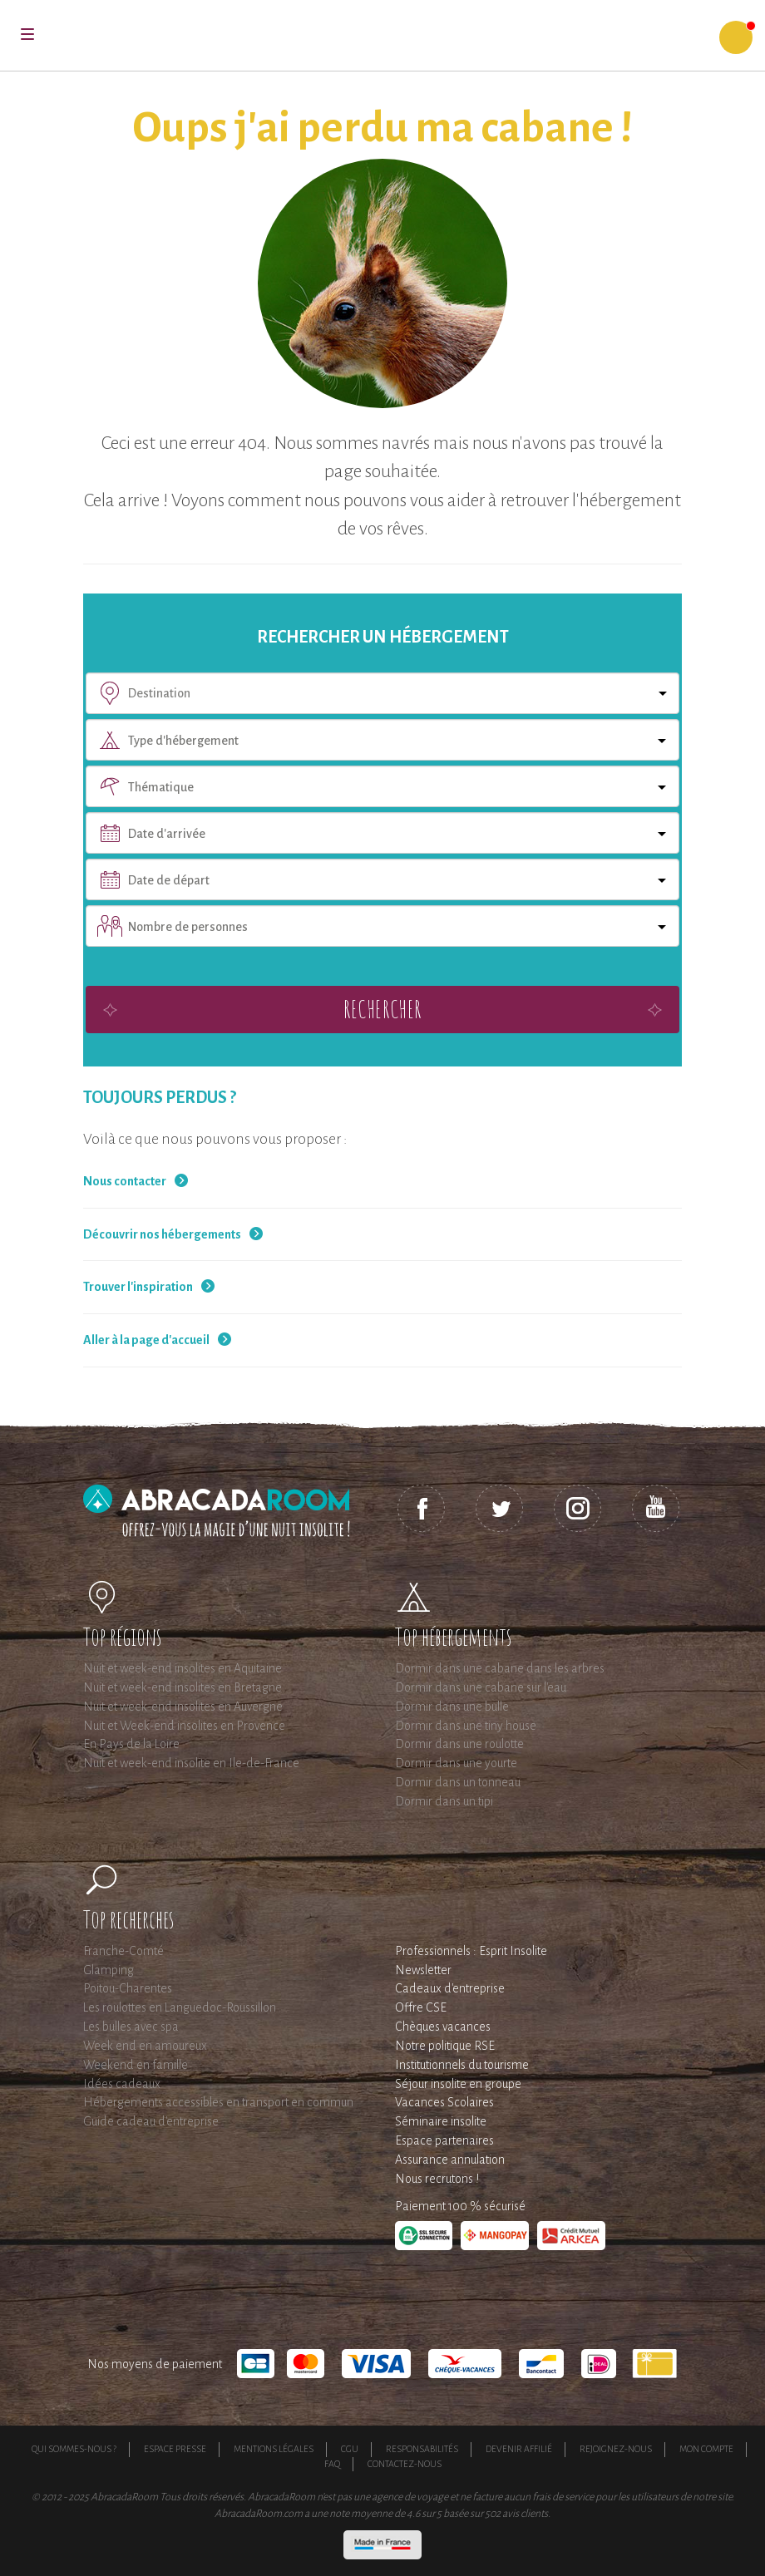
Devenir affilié (519, 2449)
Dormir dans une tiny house (465, 1725)
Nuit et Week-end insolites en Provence (184, 1725)
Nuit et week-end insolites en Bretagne (182, 1687)
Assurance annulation (450, 2159)
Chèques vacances (443, 2026)
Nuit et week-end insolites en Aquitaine (182, 1668)
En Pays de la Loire (131, 1744)
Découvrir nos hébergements (162, 1234)
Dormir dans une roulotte (459, 1744)
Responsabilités (422, 2449)
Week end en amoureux (145, 2045)
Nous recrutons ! (437, 2178)
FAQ (332, 2464)
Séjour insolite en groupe (458, 2084)
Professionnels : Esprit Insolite (471, 1951)
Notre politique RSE (445, 2045)
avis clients (525, 2513)
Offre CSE (421, 2007)
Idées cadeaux (121, 2084)
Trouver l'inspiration (138, 1286)
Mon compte (706, 2449)
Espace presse (175, 2449)
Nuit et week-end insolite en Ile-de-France (191, 1763)
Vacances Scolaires (444, 2102)
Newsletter (423, 1970)
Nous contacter (124, 1181)
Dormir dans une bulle (452, 1706)
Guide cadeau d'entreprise (151, 2121)
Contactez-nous (405, 2464)
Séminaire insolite (440, 2121)
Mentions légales (273, 2449)
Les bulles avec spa (131, 2026)
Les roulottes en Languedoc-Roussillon (179, 2007)
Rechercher (382, 1008)
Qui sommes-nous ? (74, 2449)
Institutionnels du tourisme (462, 2064)
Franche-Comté (123, 1951)
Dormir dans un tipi (444, 1801)
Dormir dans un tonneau (458, 1782)
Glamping (108, 1970)
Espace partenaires (444, 2140)
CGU (349, 2449)
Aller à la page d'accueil (146, 1340)
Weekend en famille (135, 2064)
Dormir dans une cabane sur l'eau (480, 1687)
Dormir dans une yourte (456, 1763)
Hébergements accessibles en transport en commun (218, 2102)
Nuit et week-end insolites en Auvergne (183, 1706)
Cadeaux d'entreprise (450, 1988)
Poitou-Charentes (127, 1988)
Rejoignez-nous (616, 2449)
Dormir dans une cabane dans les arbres (500, 1668)
